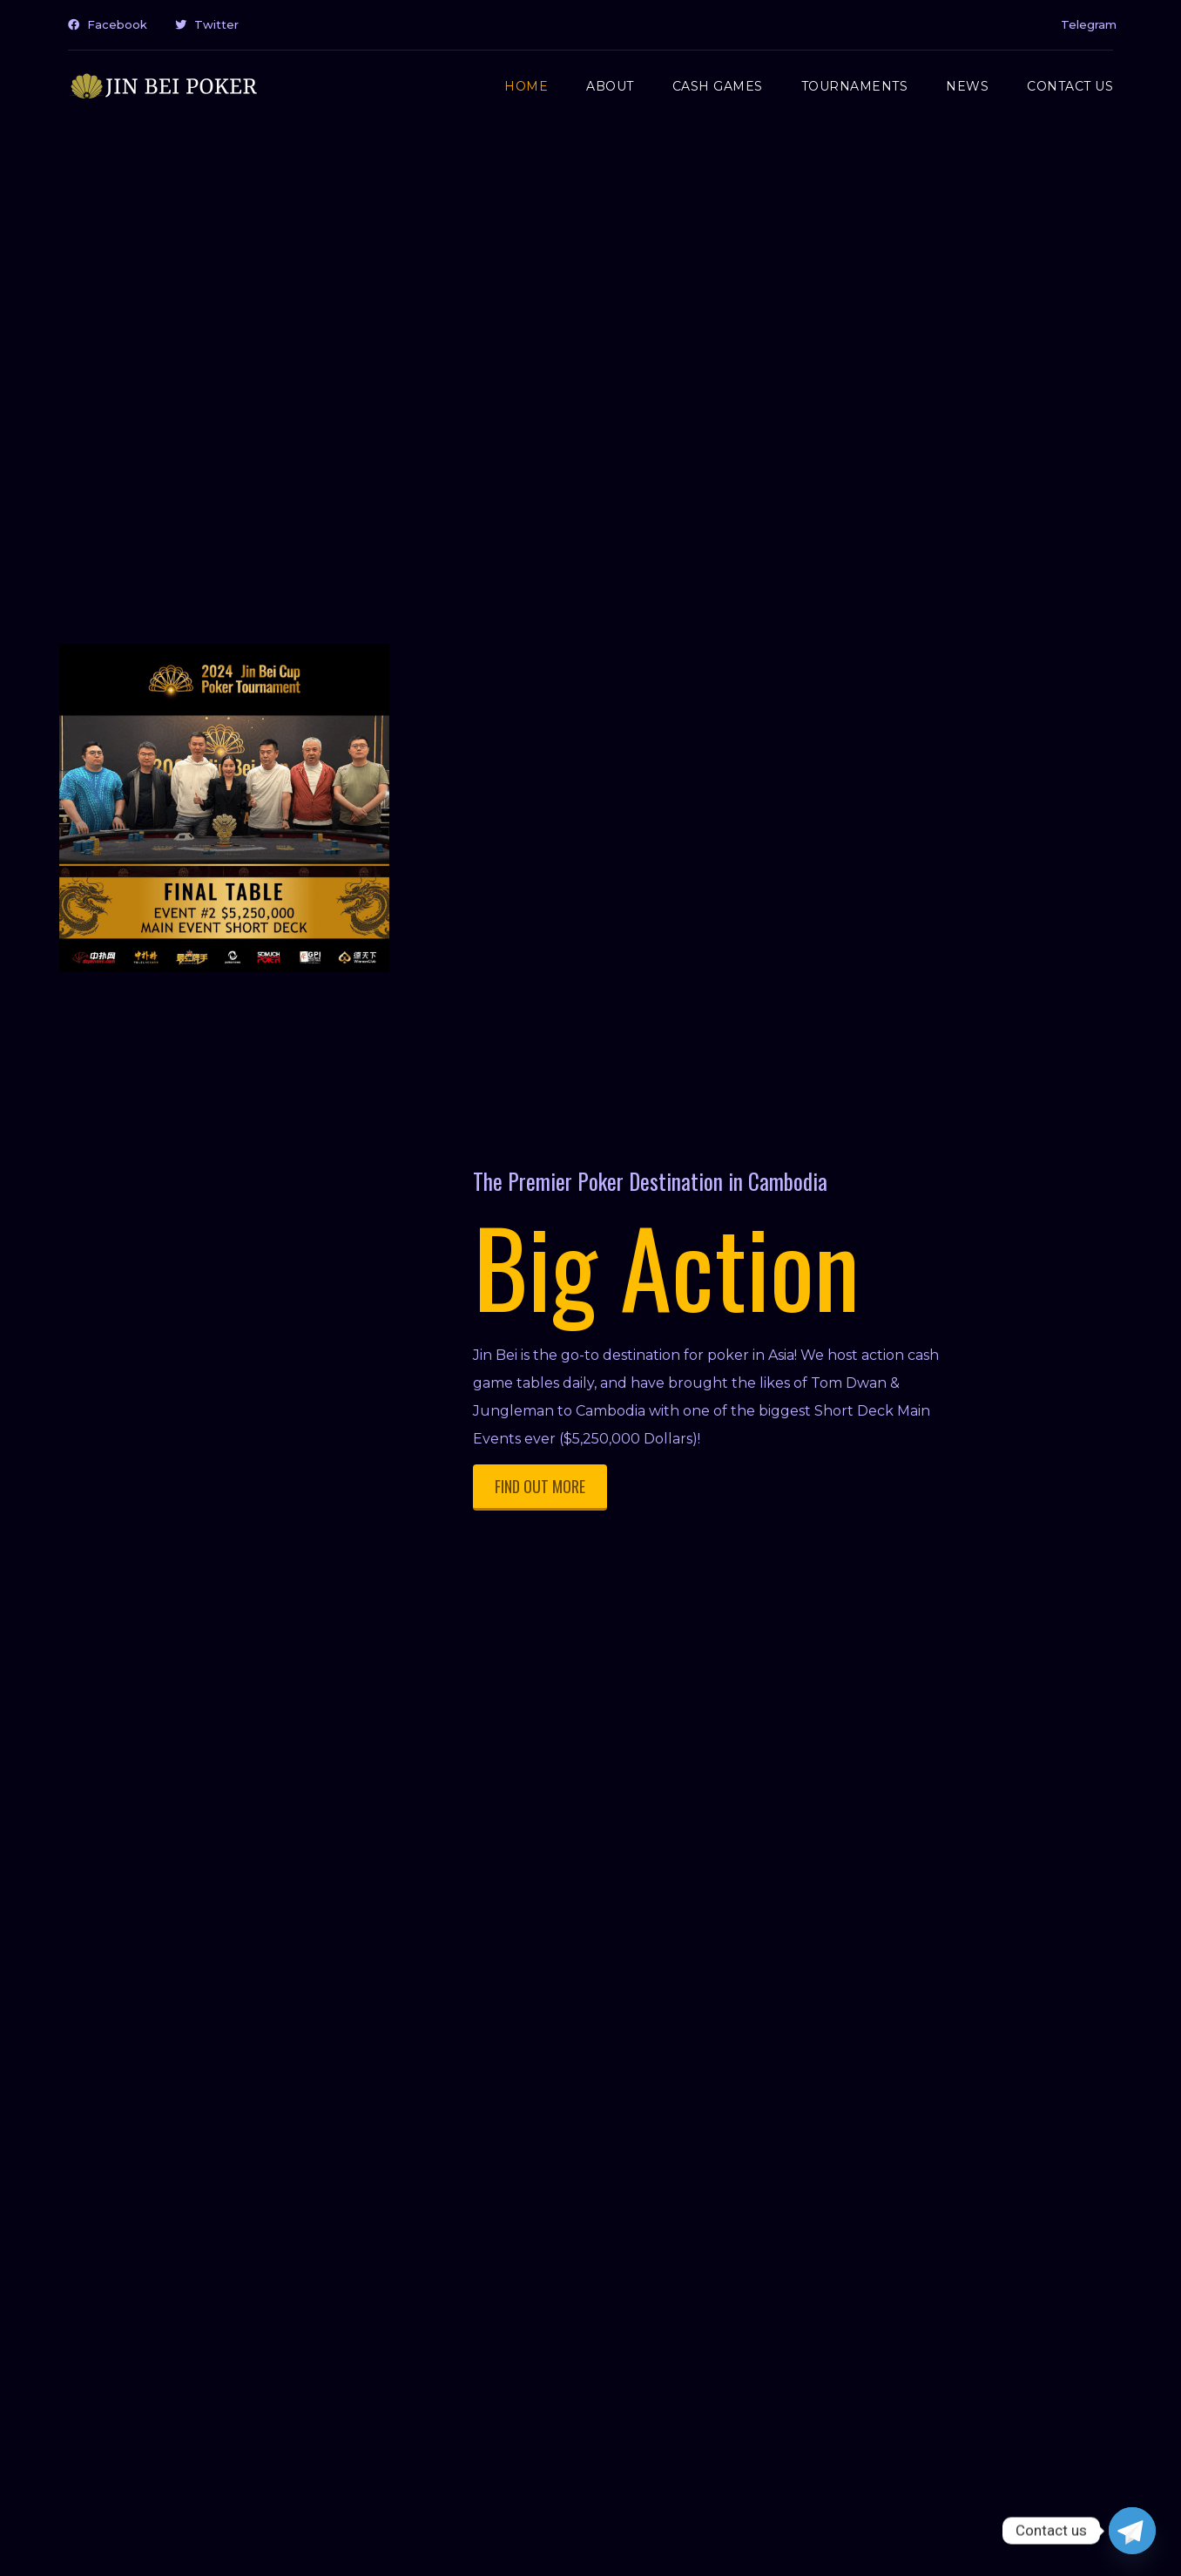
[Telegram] (1132, 2530)
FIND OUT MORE (540, 1486)
